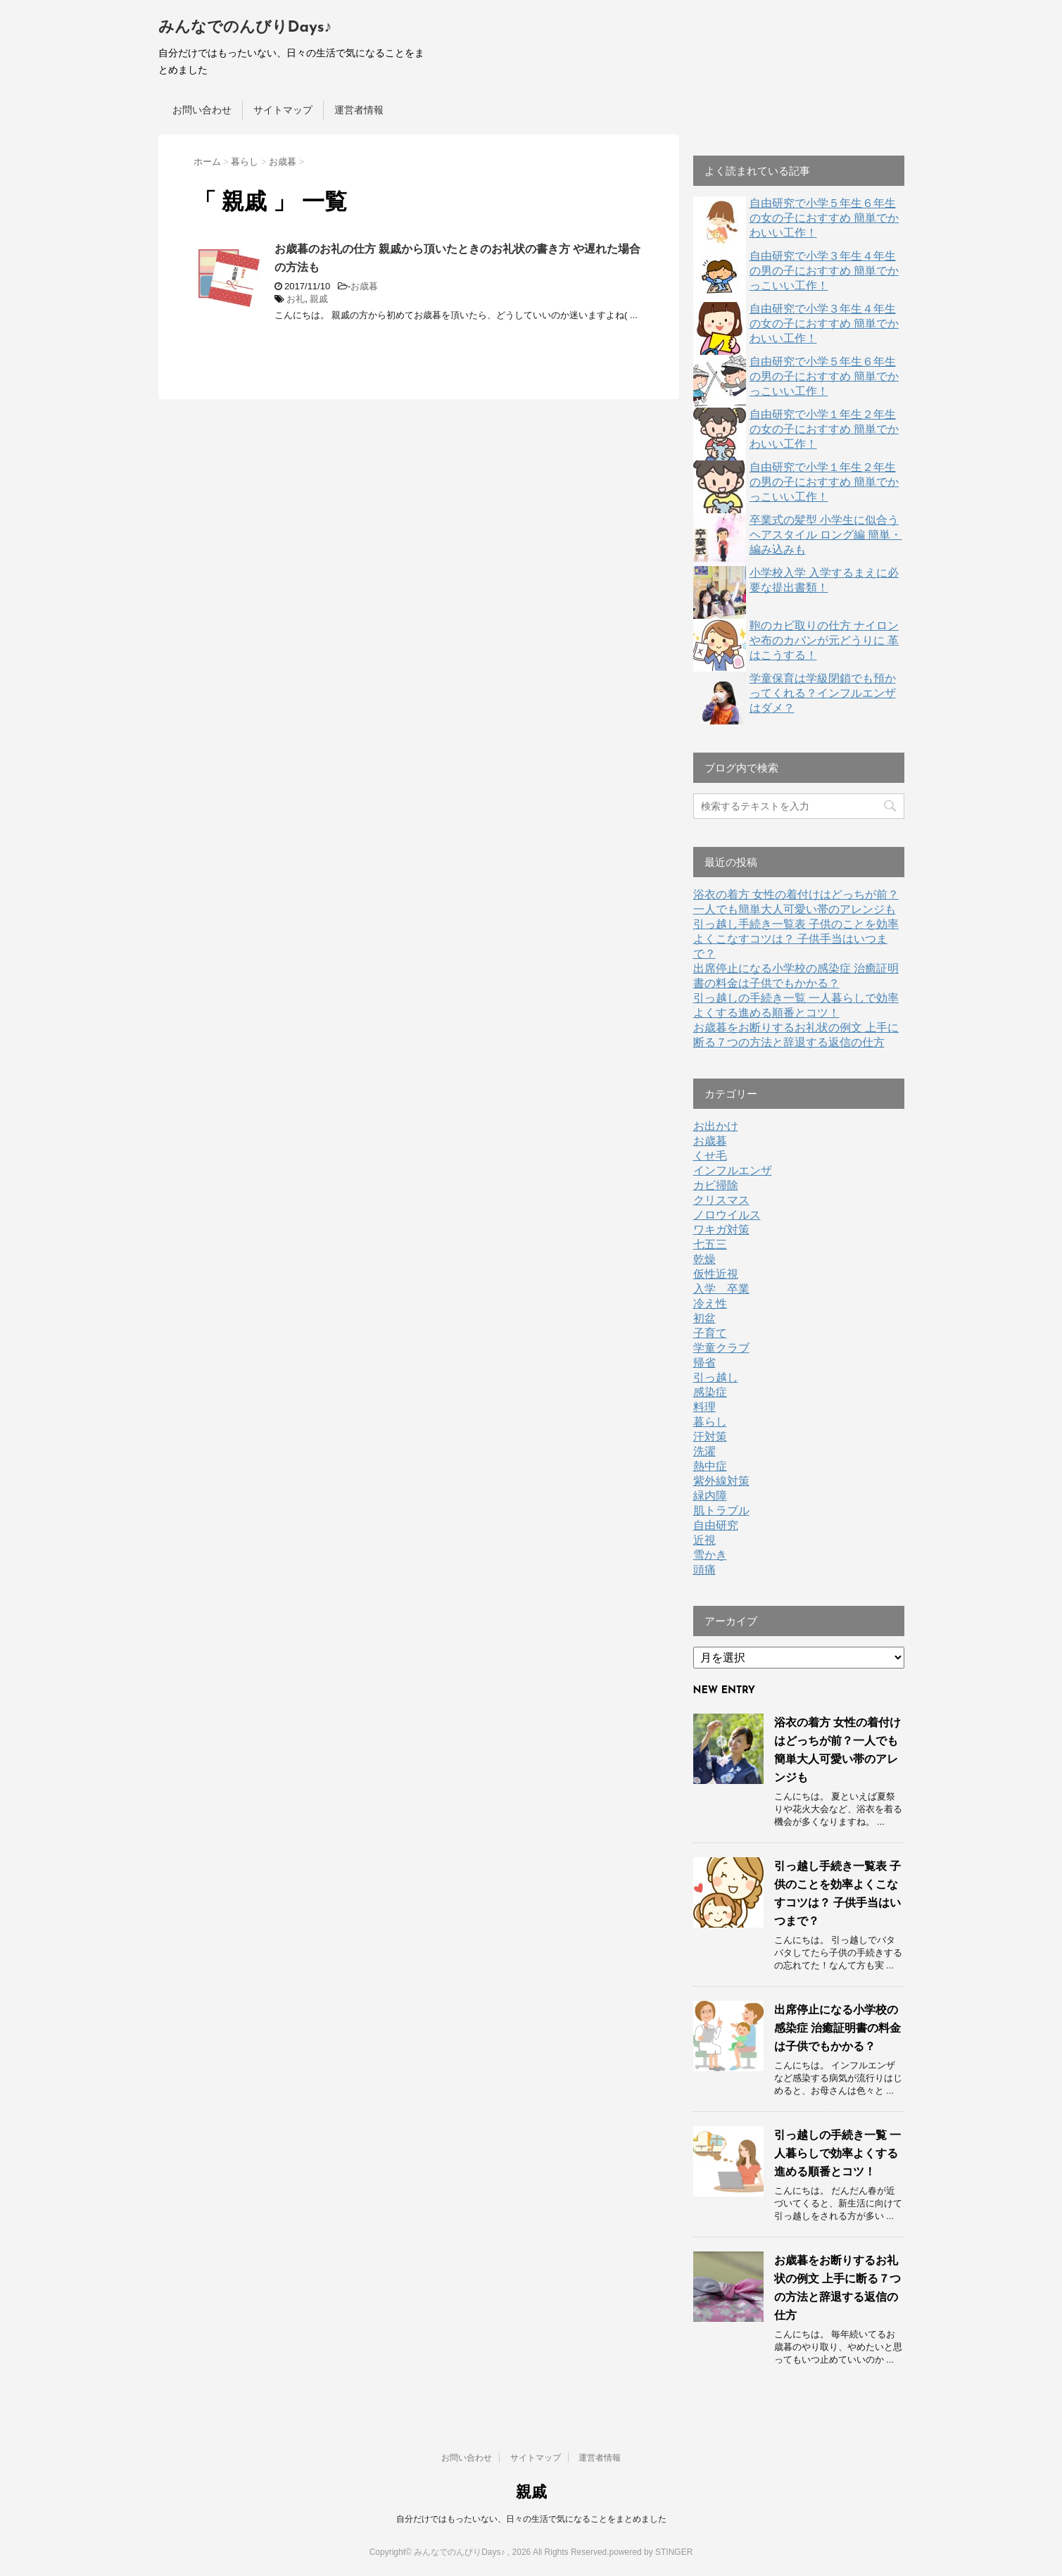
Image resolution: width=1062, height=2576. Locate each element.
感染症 (710, 1392)
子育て (710, 1333)
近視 (704, 1540)
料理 (704, 1407)
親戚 (319, 299)
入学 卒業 (721, 1289)
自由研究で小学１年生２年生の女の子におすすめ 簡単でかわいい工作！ (824, 429)
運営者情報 (359, 109)
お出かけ (715, 1126)
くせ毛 (710, 1156)
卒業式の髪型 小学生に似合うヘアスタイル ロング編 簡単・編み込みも (826, 534)
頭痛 (704, 1570)
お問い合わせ (202, 109)
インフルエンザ (732, 1170)
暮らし (710, 1422)
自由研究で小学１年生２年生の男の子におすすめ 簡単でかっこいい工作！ (824, 482)
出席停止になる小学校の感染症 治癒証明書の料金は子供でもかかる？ (837, 2028)
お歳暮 (364, 286)
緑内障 (710, 1496)
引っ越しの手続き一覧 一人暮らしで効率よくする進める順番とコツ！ (837, 2153)
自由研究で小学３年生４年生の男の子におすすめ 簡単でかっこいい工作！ (824, 270)
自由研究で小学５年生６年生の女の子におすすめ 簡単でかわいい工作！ (824, 218)
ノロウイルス (727, 1215)
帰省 (704, 1363)
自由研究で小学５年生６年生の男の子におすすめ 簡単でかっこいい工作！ (824, 376)
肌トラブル (721, 1510)
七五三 (710, 1244)
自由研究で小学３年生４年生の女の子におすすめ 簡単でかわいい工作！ (824, 323)
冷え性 (710, 1303)
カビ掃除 (715, 1185)
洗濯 (704, 1451)
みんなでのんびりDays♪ (245, 28)
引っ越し (715, 1377)
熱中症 (710, 1466)
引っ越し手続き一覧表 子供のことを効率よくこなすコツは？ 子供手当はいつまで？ (796, 939)
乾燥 (704, 1259)
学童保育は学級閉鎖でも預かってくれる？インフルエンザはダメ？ (823, 693)
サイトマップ (282, 109)
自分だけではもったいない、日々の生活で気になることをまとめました (531, 2519)
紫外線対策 (721, 1481)
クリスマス (721, 1200)
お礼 (295, 299)
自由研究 (715, 1525)
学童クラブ (721, 1348)
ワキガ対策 (721, 1230)
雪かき (710, 1555)
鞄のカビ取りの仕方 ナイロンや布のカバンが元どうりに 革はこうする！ (824, 640)
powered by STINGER (651, 2552)
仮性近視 (715, 1274)
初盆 (704, 1318)
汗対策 (710, 1437)
